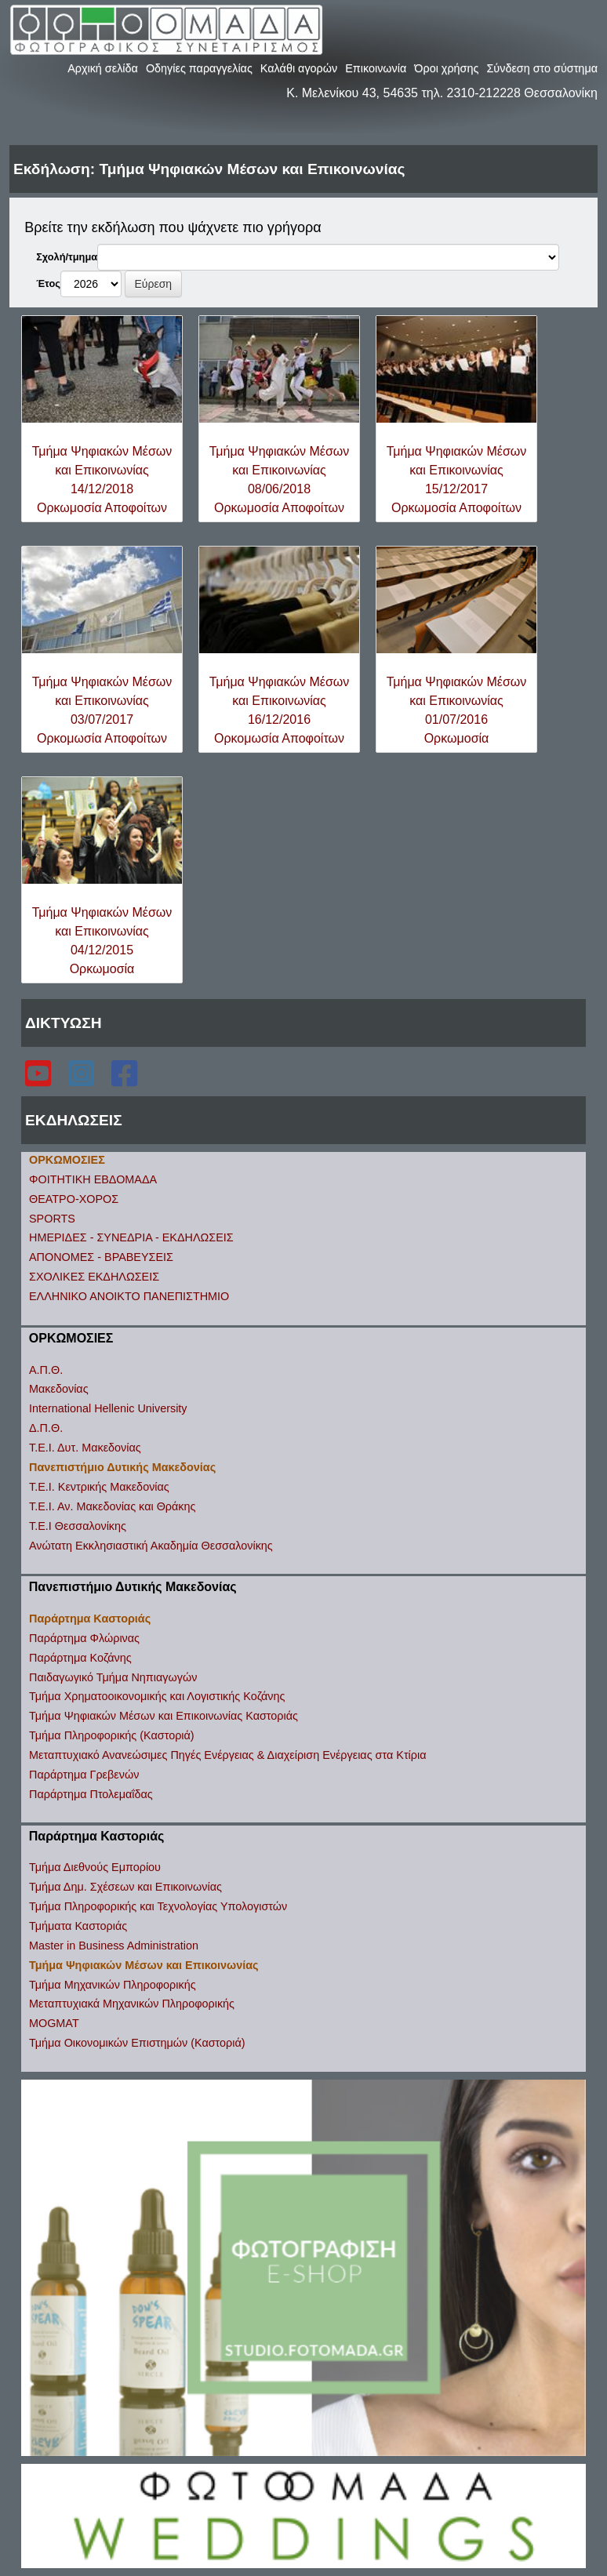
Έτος (48, 283)
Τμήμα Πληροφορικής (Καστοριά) (111, 1735)
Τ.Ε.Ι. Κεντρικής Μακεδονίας (99, 1487)
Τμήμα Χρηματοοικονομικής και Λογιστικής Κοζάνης (157, 1696)
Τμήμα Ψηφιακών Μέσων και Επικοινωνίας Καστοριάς (163, 1715)
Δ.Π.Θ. (46, 1428)
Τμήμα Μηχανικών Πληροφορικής (112, 1984)
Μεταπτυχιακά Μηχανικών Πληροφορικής (131, 2003)
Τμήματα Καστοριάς (78, 1926)
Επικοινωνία (375, 68)
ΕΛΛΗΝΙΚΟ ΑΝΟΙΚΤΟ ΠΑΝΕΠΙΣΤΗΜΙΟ (129, 1296)
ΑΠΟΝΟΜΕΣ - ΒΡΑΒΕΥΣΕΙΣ (101, 1257)
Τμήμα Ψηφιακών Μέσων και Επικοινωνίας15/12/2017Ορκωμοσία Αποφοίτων (457, 479)
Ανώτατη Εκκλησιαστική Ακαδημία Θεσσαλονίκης (151, 1545)
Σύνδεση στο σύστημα (542, 68)
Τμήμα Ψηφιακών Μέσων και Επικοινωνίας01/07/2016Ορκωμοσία (457, 710)
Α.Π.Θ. (46, 1370)
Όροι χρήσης (446, 68)
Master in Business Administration (113, 1945)
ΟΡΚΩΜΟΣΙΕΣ (67, 1160)
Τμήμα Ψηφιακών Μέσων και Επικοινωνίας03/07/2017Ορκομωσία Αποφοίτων (102, 710)
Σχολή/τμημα (66, 257)
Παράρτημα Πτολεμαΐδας (91, 1794)
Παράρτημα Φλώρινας (84, 1638)
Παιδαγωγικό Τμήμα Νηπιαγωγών (113, 1677)
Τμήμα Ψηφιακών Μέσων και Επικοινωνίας (144, 1965)
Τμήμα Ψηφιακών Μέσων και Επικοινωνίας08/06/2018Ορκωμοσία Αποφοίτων (279, 479)
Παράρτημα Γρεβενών (84, 1774)
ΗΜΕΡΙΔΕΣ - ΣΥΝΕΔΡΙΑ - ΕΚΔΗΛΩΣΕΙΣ (131, 1237)
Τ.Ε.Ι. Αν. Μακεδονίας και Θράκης (112, 1506)
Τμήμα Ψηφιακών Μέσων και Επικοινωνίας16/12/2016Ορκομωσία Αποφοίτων (279, 710)
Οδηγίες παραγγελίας (199, 68)
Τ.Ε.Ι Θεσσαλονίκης (77, 1526)
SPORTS (52, 1218)
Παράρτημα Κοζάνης (80, 1657)
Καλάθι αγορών (298, 68)
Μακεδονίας (59, 1388)
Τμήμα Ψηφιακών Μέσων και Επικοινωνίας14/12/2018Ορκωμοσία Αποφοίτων (102, 479)
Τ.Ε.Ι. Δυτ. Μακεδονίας (85, 1447)
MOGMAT (54, 2023)
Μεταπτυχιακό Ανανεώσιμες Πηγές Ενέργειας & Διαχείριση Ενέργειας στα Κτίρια (227, 1755)
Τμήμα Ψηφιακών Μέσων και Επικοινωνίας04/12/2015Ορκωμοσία (102, 941)
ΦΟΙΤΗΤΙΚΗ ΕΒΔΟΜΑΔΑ (93, 1179)
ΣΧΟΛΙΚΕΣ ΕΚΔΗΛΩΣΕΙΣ (94, 1276)
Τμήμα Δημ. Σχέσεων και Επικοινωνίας (125, 1886)
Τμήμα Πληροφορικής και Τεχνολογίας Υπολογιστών (158, 1906)
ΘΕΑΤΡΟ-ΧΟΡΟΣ (73, 1199)
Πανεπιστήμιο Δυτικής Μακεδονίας (122, 1467)
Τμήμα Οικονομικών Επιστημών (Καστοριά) (137, 2042)
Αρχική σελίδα (102, 68)
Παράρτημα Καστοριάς (90, 1618)
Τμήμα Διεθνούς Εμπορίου (95, 1867)
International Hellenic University (108, 1408)
